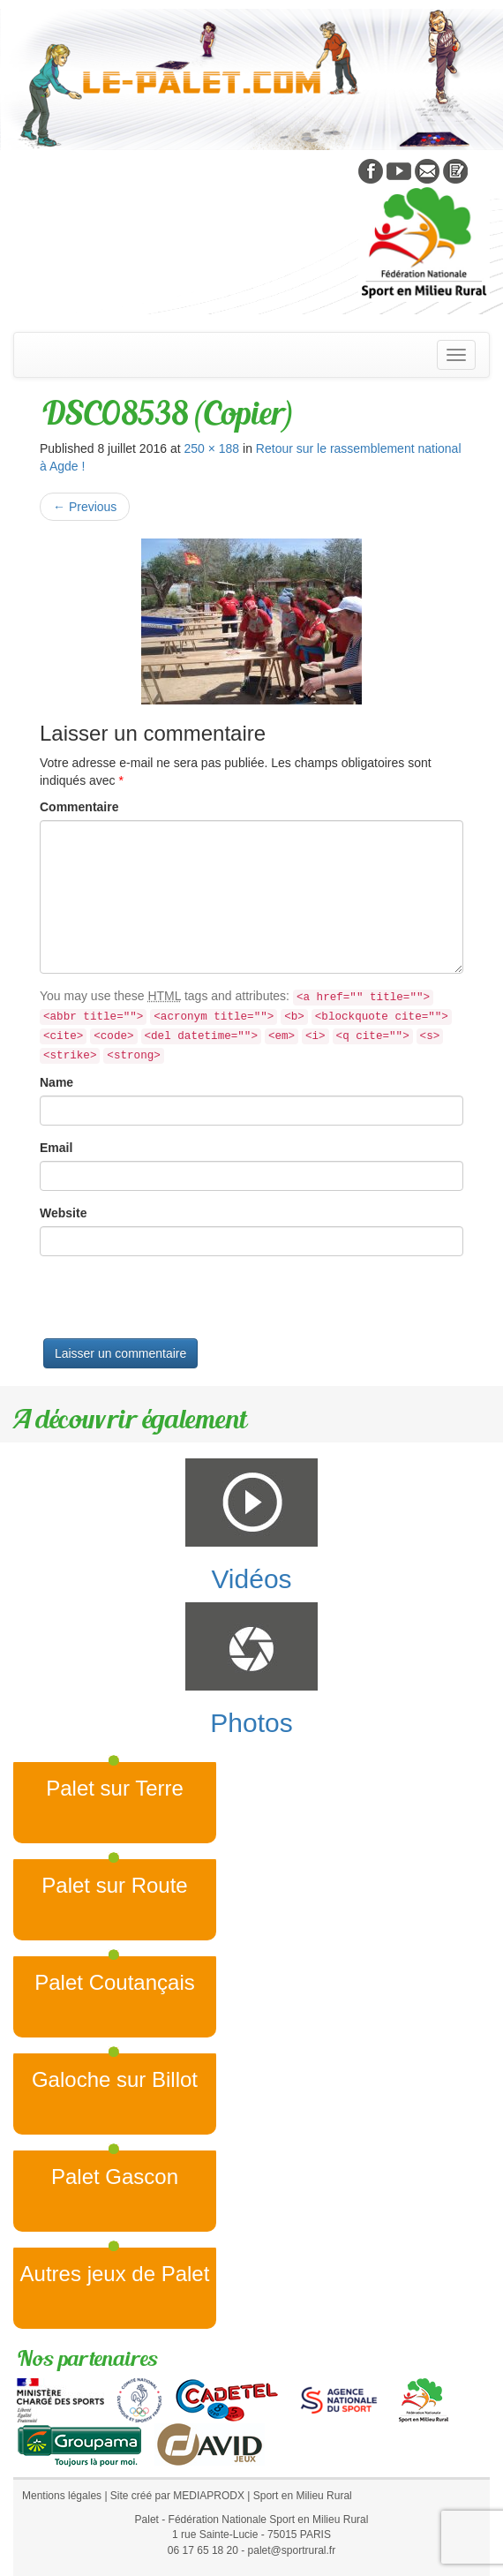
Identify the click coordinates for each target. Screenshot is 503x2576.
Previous (84, 507)
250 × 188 (211, 448)
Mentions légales (61, 2495)
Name (56, 1082)
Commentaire (79, 807)
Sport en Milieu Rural (302, 2495)
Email (56, 1148)
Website (63, 1213)
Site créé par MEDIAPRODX (177, 2495)
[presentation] (174, 1303)
